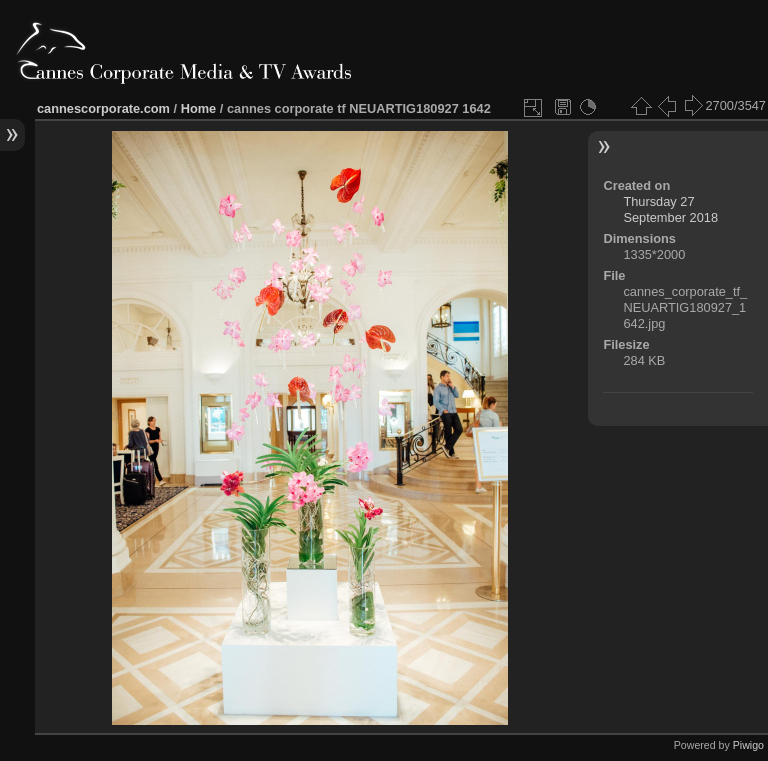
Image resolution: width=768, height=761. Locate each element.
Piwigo (748, 745)
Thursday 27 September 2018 (670, 209)
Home (199, 108)
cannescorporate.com (103, 108)
